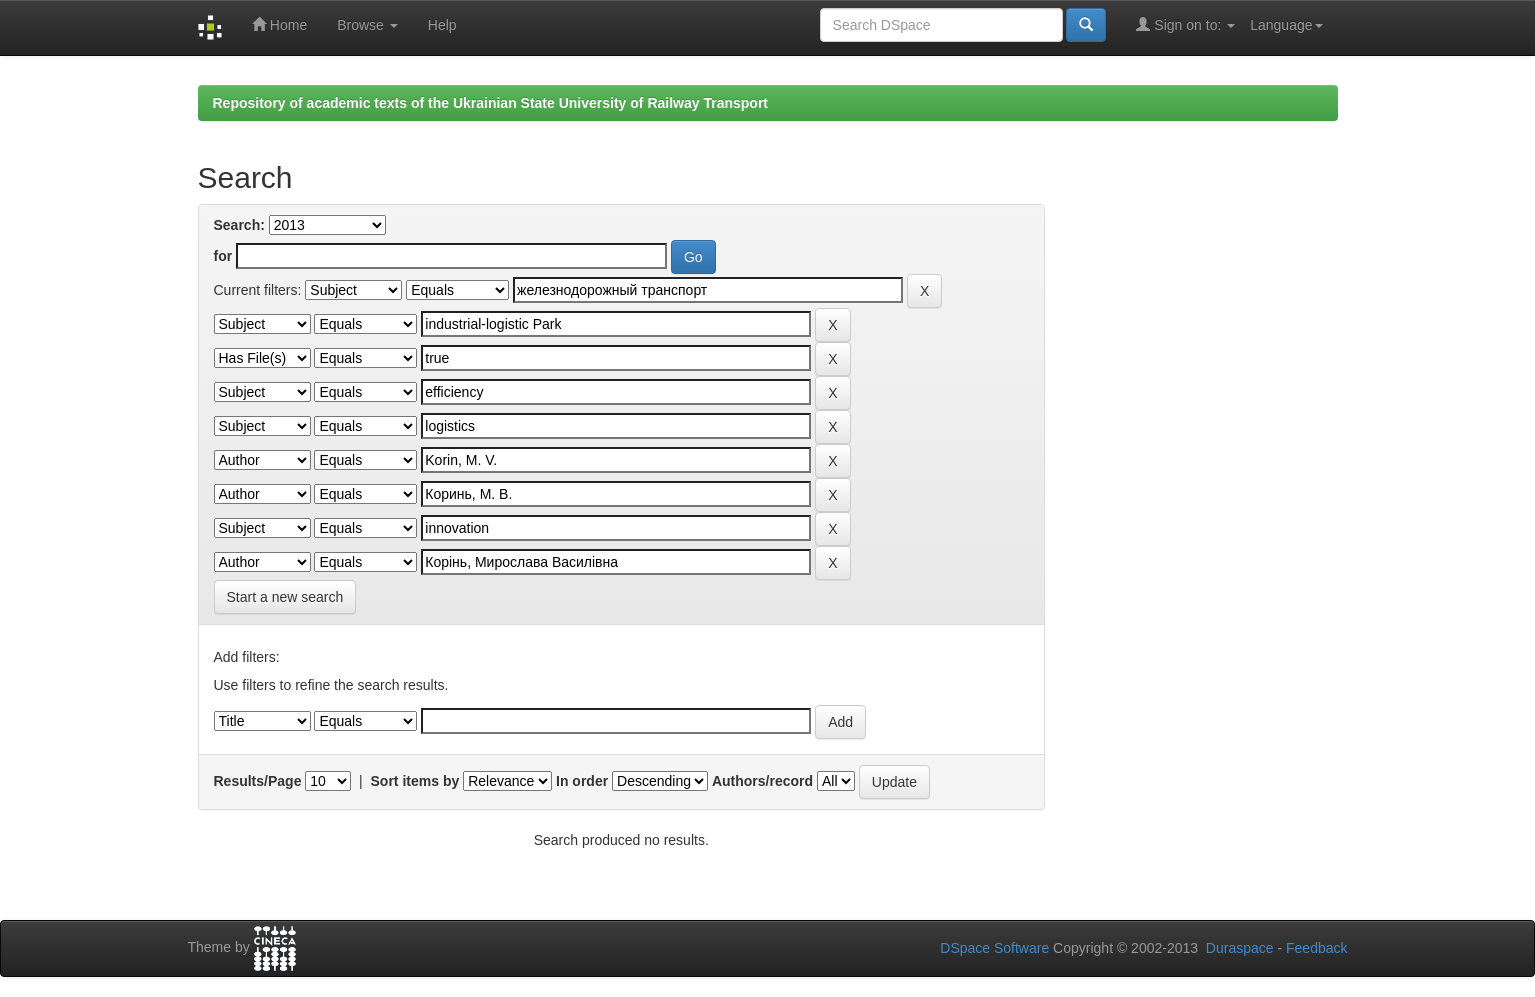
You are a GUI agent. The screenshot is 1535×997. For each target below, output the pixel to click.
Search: (239, 225)
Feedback (1316, 948)
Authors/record (762, 781)
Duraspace (1240, 948)
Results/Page (258, 781)
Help (442, 25)
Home (279, 24)
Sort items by (415, 781)
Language (1286, 25)
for (223, 256)
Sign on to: (1185, 24)
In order (582, 781)
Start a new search (285, 597)
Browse (367, 25)
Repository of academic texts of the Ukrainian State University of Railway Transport (491, 103)
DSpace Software (994, 948)
